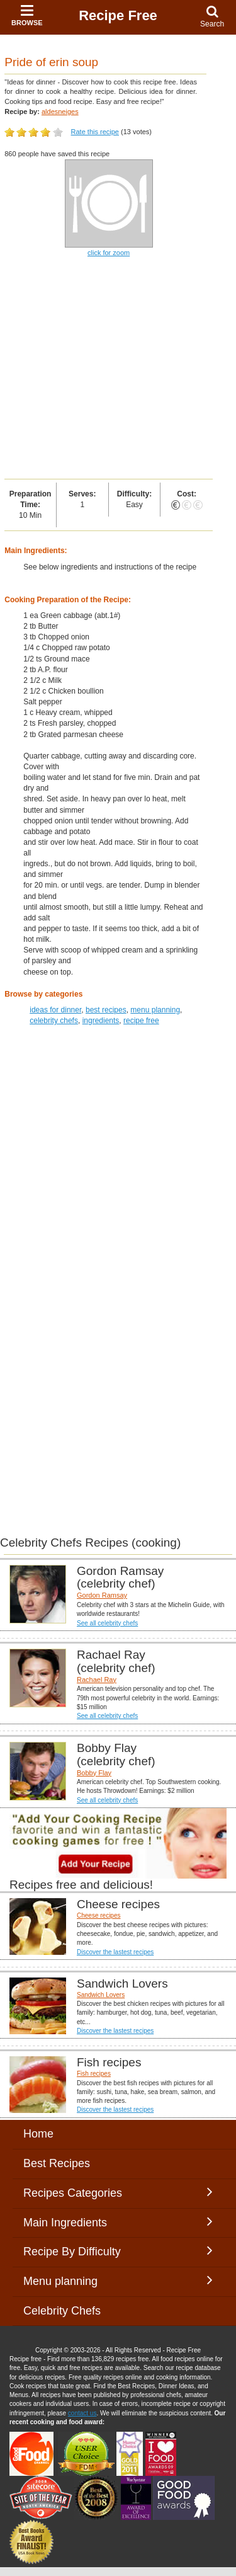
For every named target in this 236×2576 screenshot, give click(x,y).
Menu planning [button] (118, 2280)
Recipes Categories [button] (118, 2192)
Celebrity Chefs (62, 2310)
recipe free (141, 1020)
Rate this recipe (95, 131)
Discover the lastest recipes (115, 1952)
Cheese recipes (98, 1915)
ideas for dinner (55, 1009)
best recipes (106, 1009)
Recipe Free (118, 15)
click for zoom (108, 252)
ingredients (101, 1020)
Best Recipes (56, 2163)
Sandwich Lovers (101, 1994)
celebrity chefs (54, 1020)
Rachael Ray (96, 1679)
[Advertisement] (118, 368)
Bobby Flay (94, 1773)
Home (38, 2133)
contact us (82, 2413)
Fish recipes (94, 2073)
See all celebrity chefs (107, 1623)
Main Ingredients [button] (118, 2222)
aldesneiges (60, 111)
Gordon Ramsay (102, 1595)
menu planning (155, 1009)
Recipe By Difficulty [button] (118, 2251)
